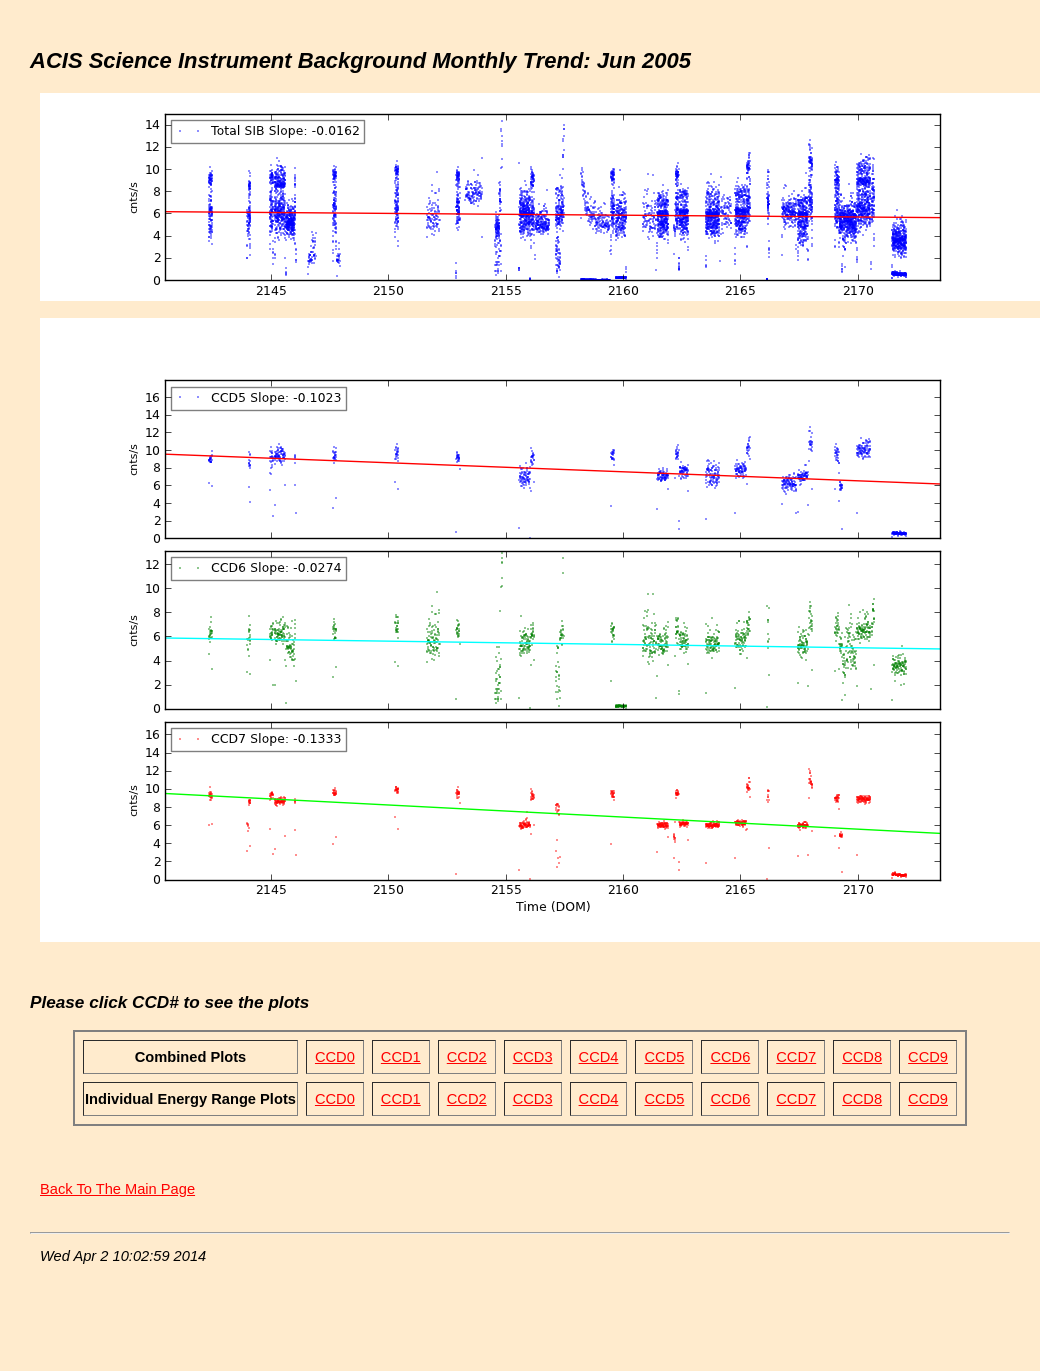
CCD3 (533, 1057)
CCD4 (599, 1057)
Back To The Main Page (117, 1189)
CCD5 (664, 1057)
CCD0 (335, 1057)
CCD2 (467, 1057)
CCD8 (862, 1057)
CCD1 (401, 1057)
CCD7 (796, 1057)
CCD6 (730, 1057)
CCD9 (928, 1057)
